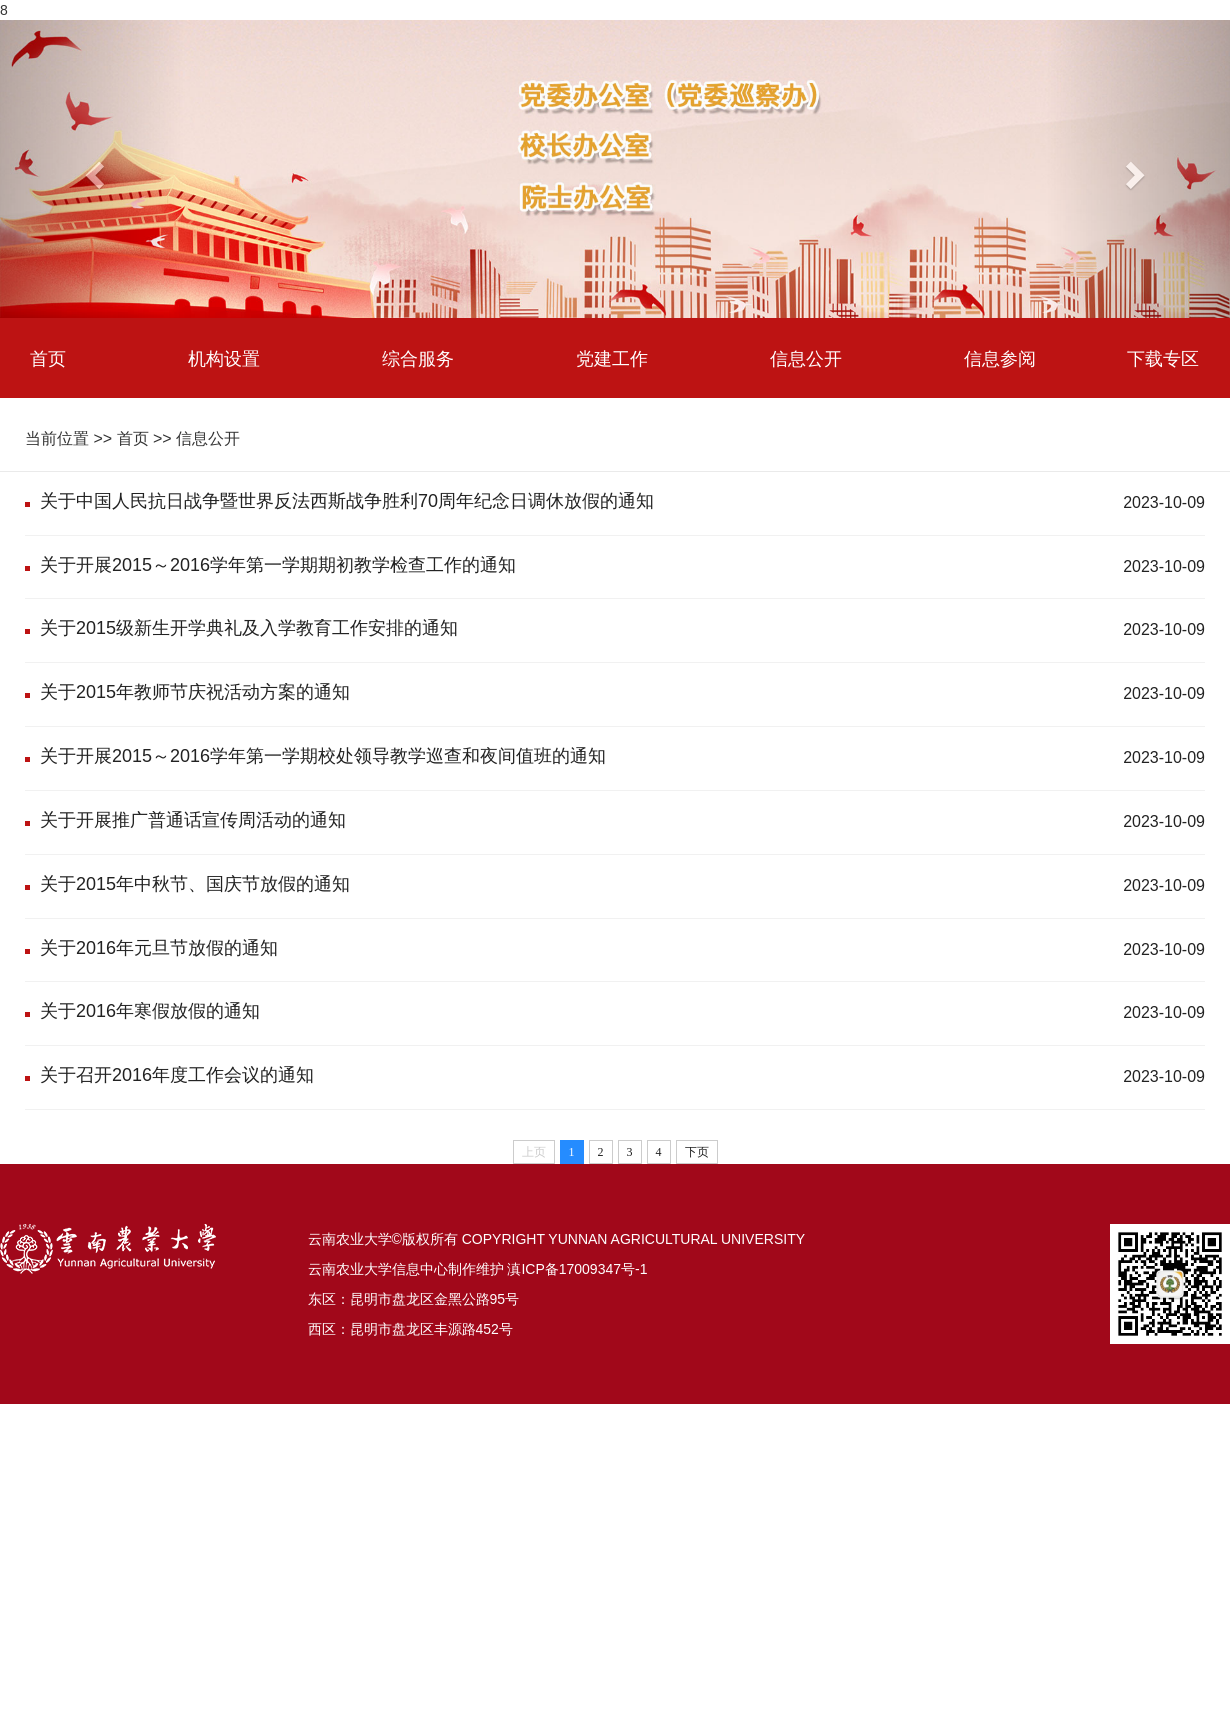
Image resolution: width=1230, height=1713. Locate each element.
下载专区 (1163, 358)
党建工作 (612, 358)
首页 (48, 358)
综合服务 (418, 358)
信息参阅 (1000, 358)
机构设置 (224, 358)
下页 (697, 1152)
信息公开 (806, 358)
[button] (92, 169)
